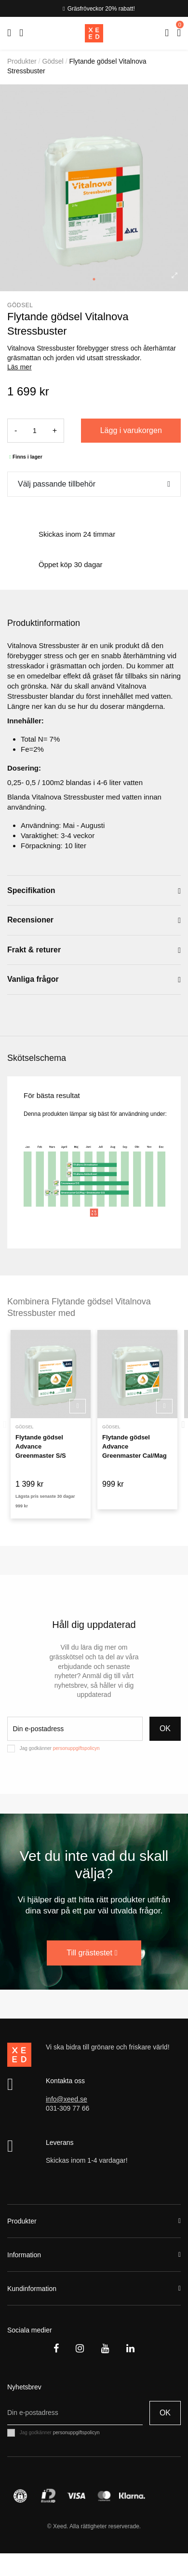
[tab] (94, 891)
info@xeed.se (66, 2099)
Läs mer (19, 367)
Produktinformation (43, 623)
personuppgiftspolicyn (76, 1748)
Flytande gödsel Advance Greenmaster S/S (40, 1447)
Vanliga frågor (94, 980)
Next (183, 1424)
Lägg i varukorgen (131, 430)
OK (165, 1728)
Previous (5, 1424)
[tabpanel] (94, 187)
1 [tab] (94, 279)
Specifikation (94, 891)
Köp (77, 1406)
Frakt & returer (94, 950)
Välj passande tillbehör (56, 484)
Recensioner (94, 920)
